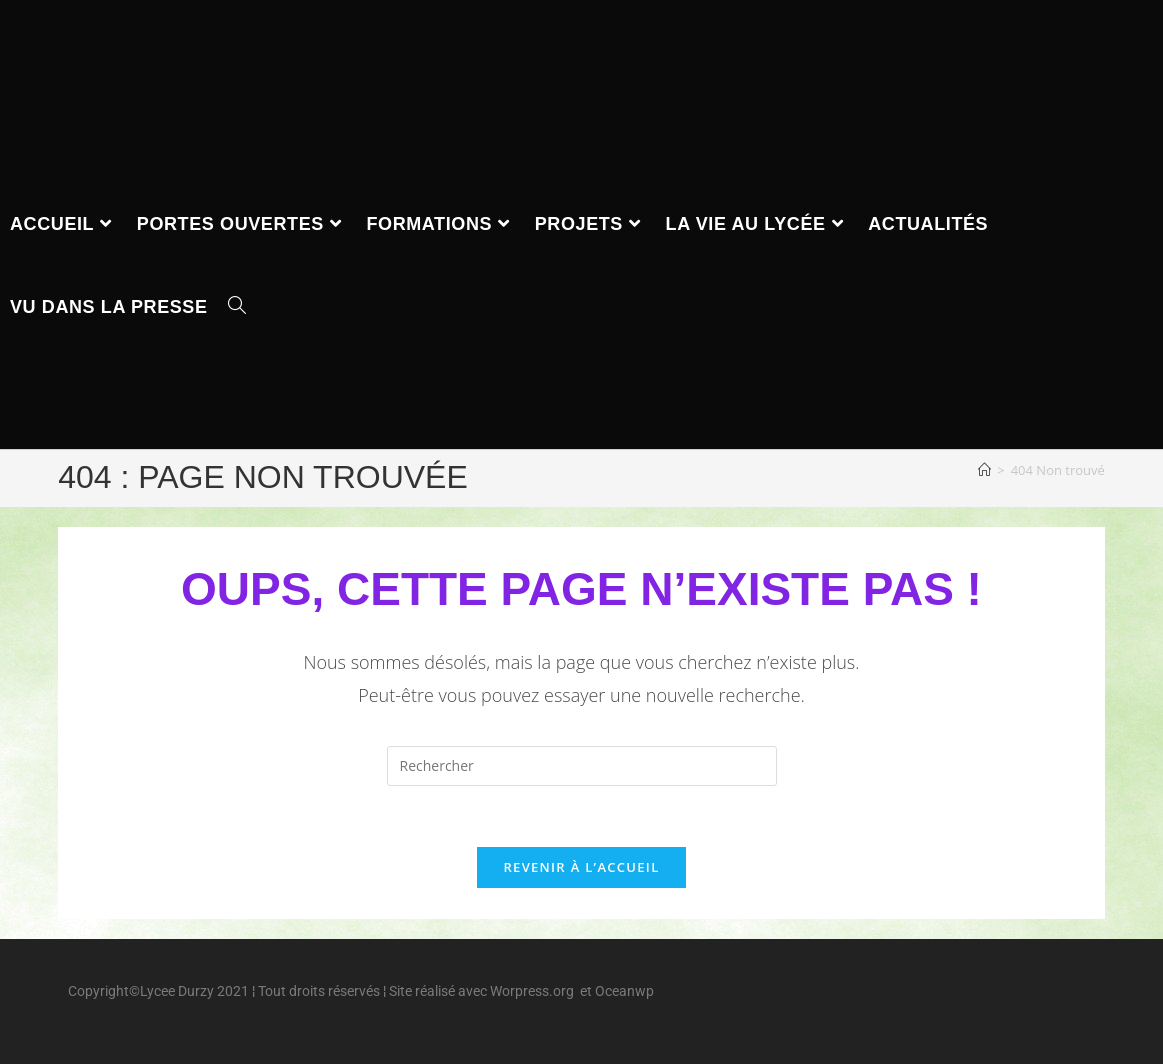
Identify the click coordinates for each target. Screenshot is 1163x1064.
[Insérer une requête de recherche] (582, 766)
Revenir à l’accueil (581, 867)
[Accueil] (984, 470)
